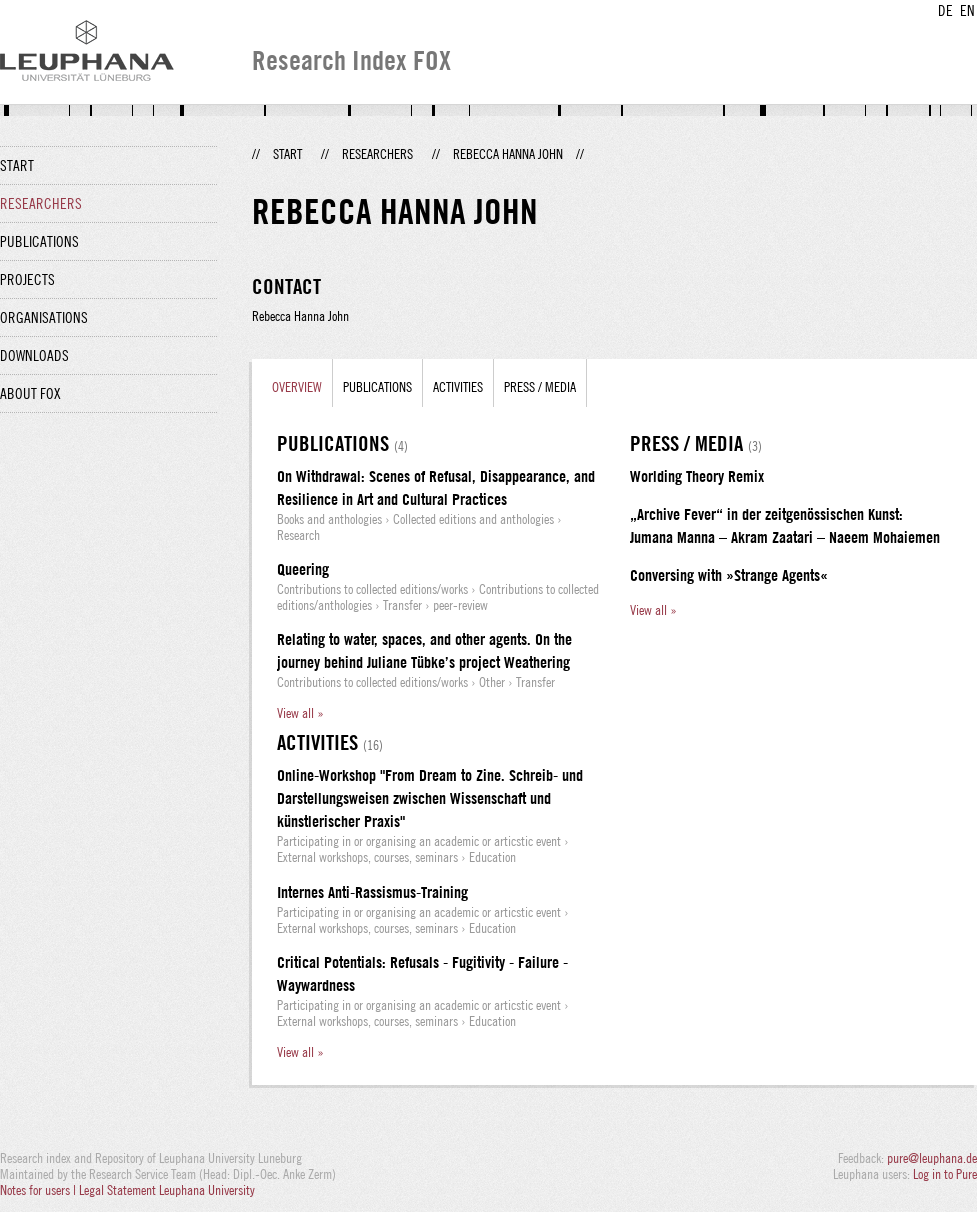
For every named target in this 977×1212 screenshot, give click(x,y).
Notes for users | (39, 1190)
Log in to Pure (945, 1174)
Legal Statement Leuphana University (167, 1190)
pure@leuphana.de (932, 1158)
